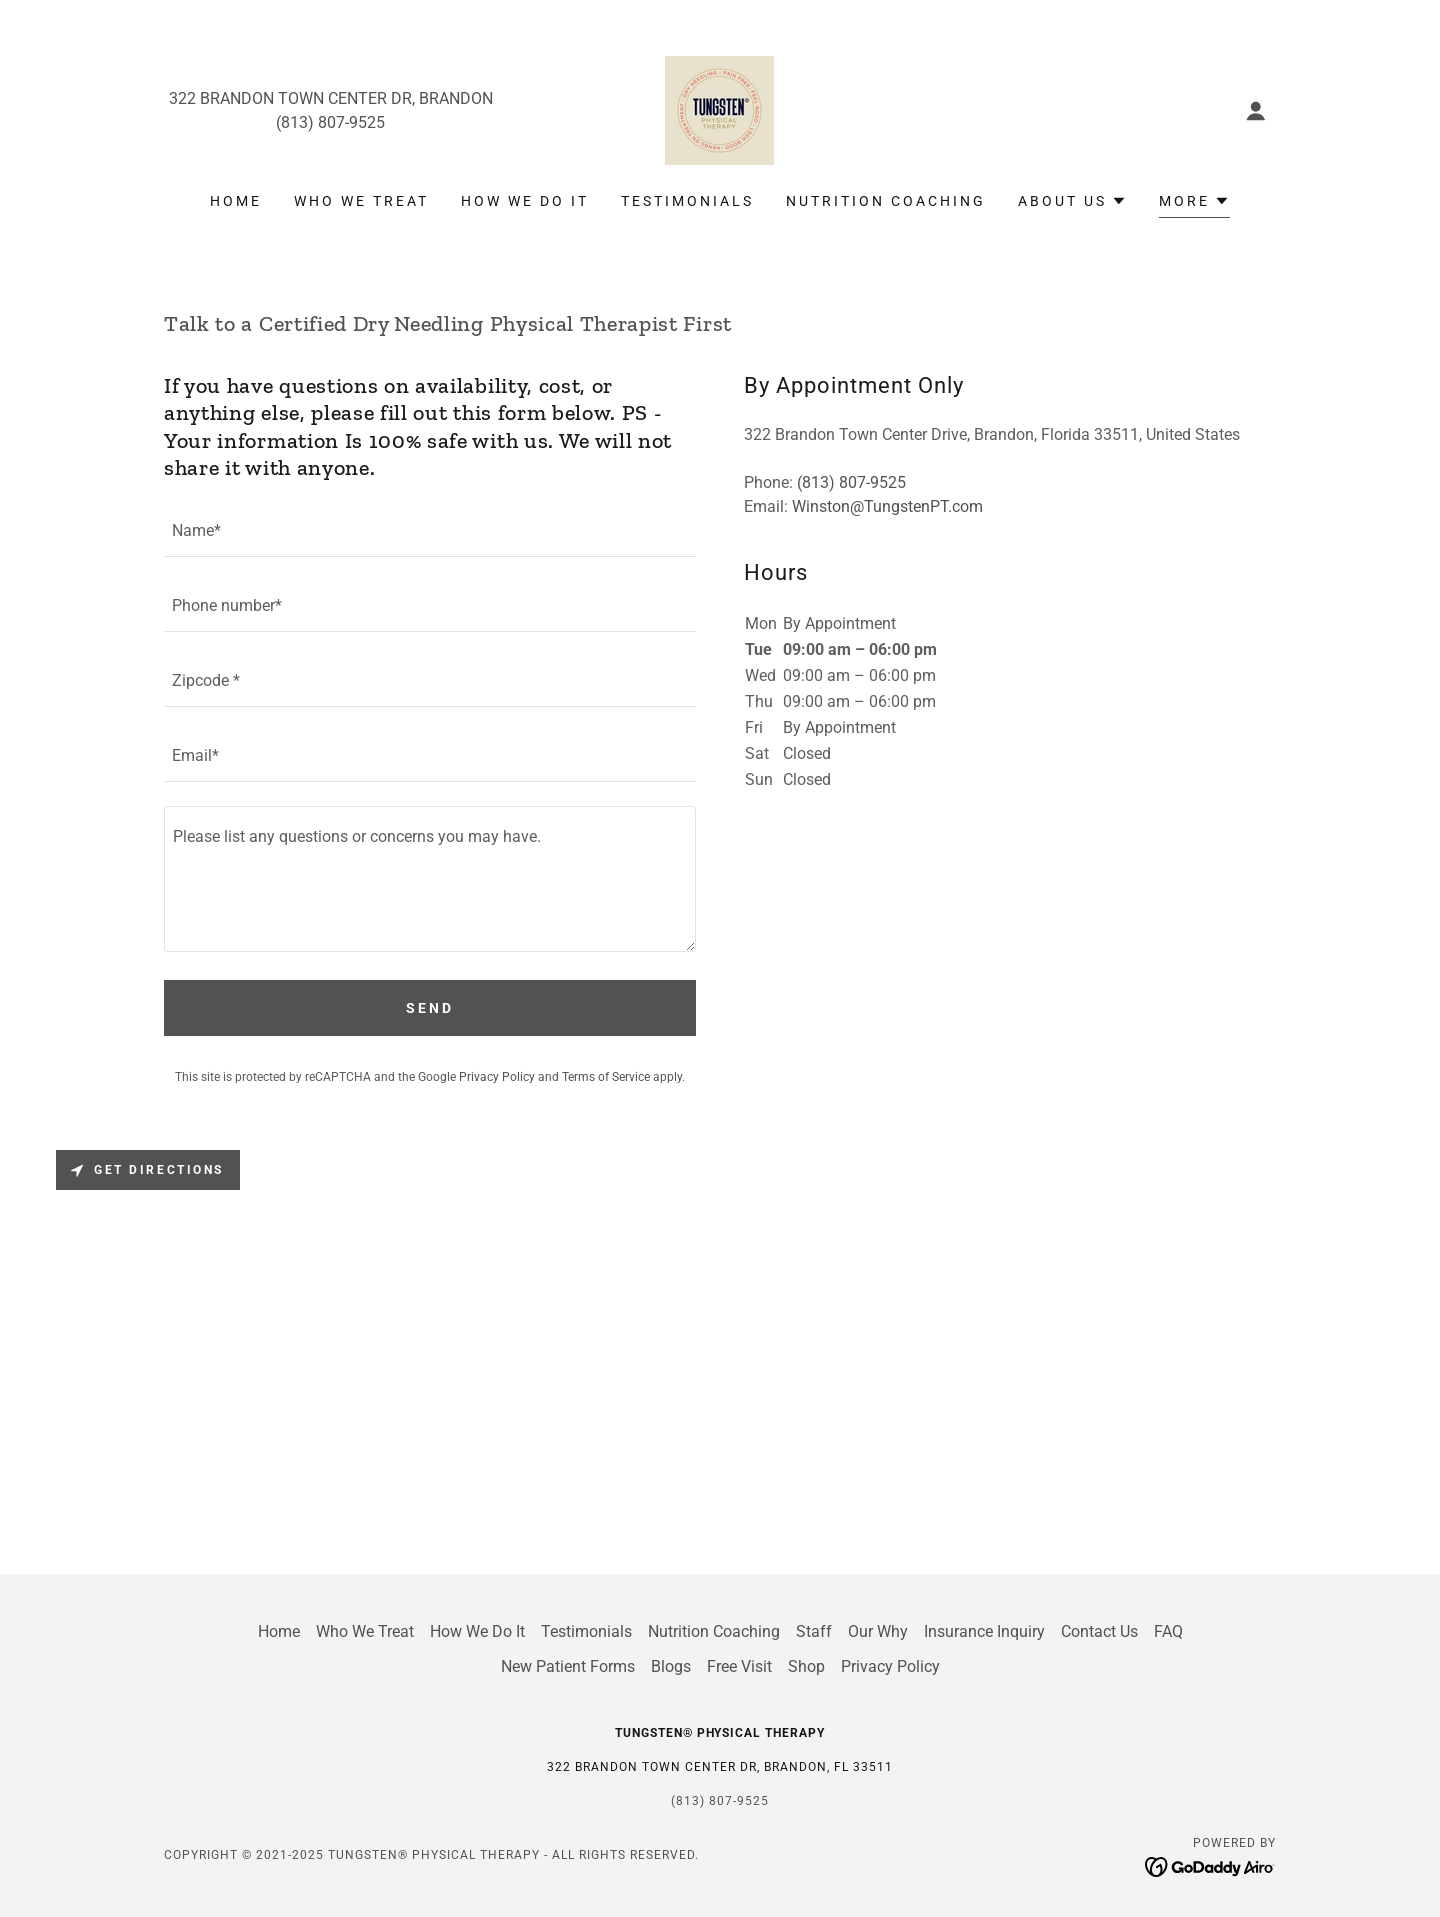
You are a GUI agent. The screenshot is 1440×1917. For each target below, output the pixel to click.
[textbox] (430, 531)
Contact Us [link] (1099, 1631)
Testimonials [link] (687, 201)
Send (430, 1008)
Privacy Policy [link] (497, 1077)
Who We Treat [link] (361, 201)
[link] (719, 109)
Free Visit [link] (739, 1666)
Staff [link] (814, 1631)
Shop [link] (806, 1666)
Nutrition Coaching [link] (886, 201)
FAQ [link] (1168, 1631)
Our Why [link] (878, 1631)
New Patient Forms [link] (568, 1666)
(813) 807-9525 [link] (330, 122)
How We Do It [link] (525, 201)
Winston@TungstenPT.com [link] (887, 506)
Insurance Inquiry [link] (984, 1631)
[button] (1256, 111)
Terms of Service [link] (606, 1077)
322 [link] (182, 98)
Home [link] (236, 201)
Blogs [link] (671, 1666)
